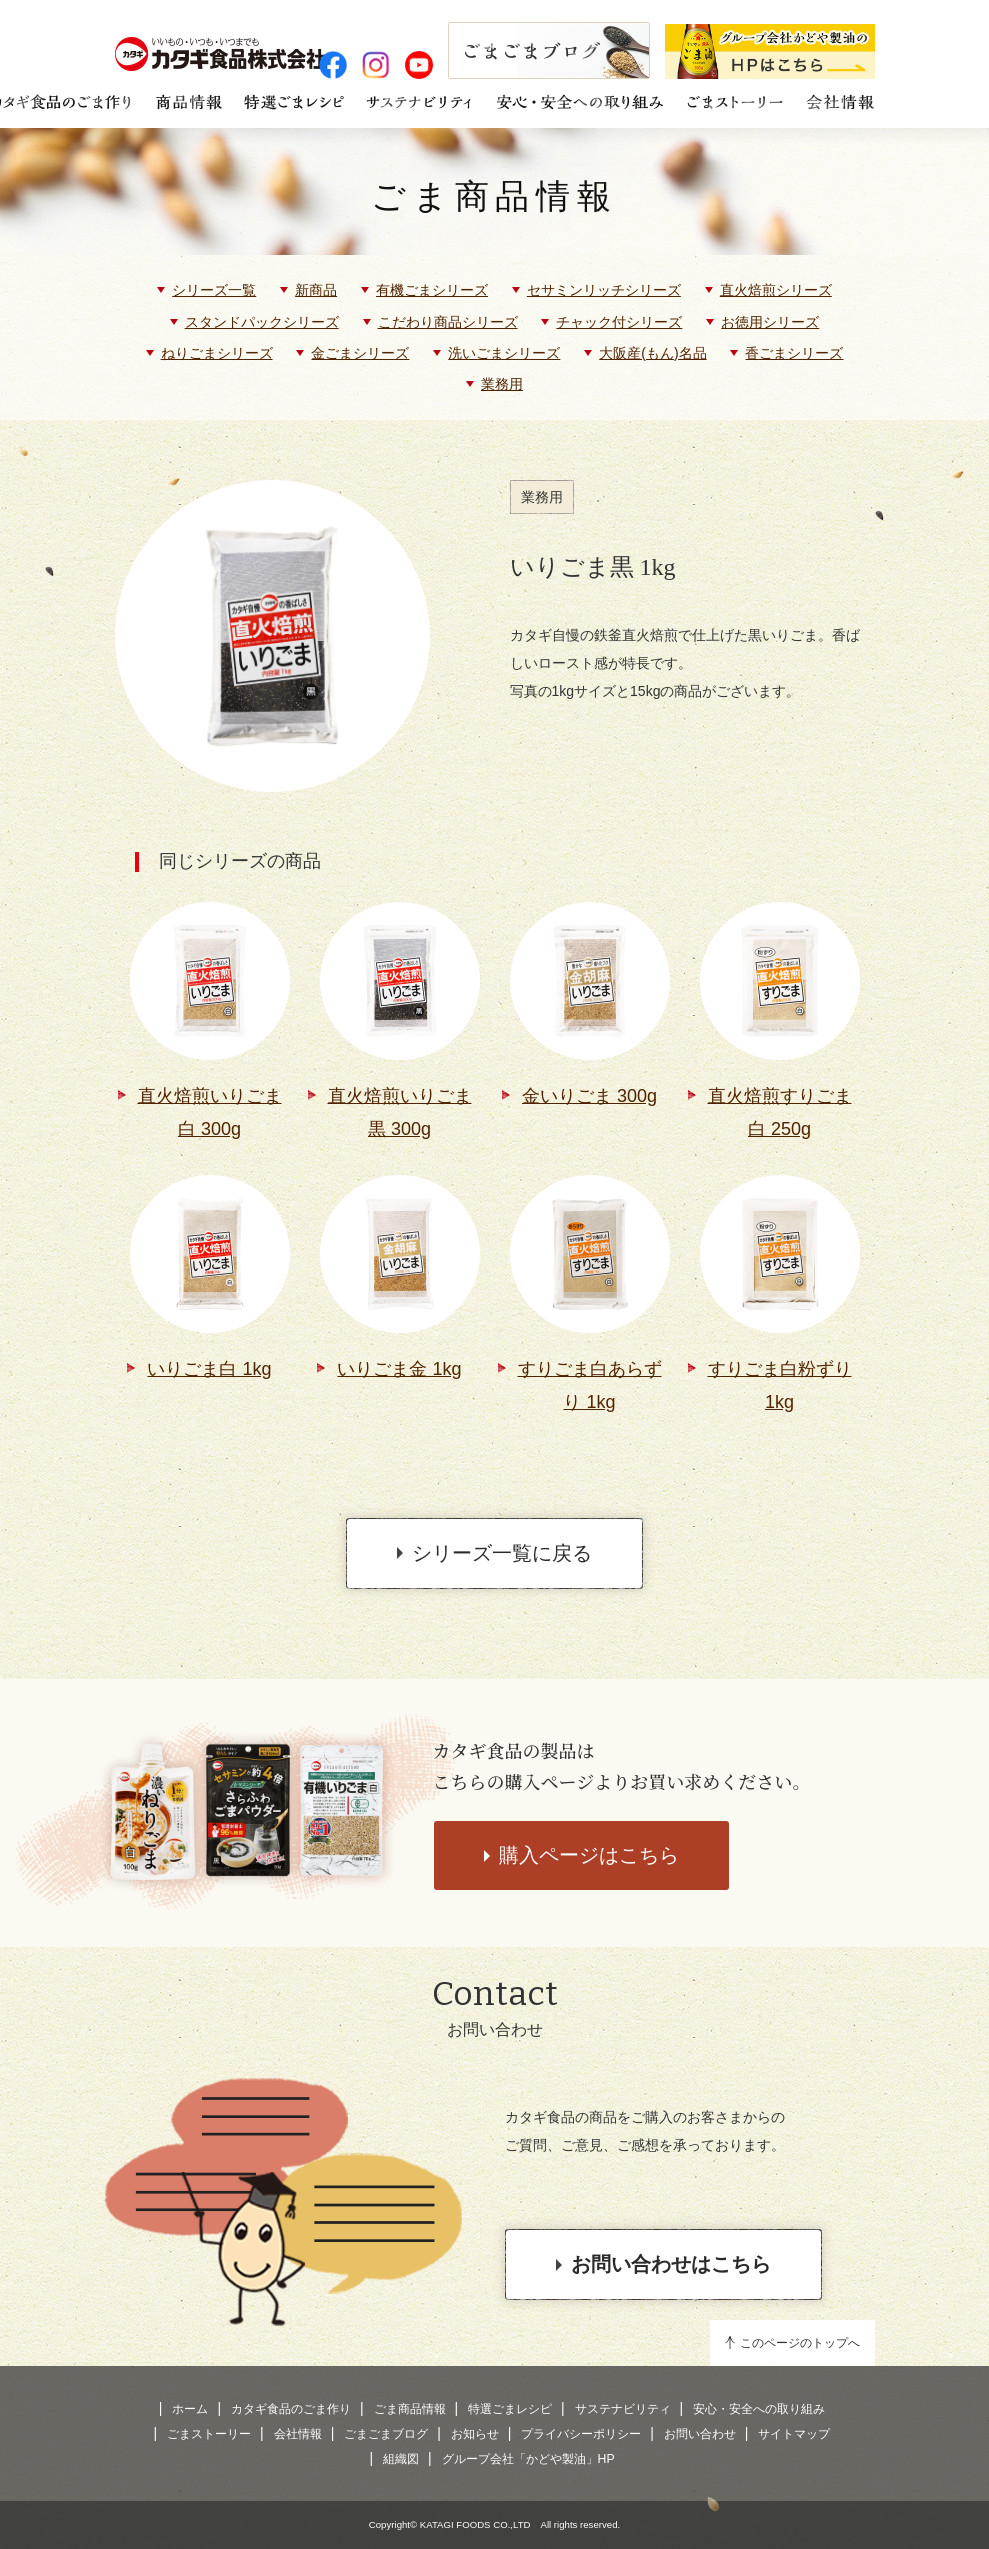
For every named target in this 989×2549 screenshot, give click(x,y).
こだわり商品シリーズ (448, 322)
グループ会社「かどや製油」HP (528, 2459)
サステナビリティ (623, 2409)
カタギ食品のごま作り (291, 2409)
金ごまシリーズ (360, 353)
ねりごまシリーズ (217, 353)
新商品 (316, 290)
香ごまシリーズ (794, 353)
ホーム (190, 2409)
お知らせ (475, 2434)
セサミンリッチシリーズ (604, 290)
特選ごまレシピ (510, 2409)
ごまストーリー (209, 2434)
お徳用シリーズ (770, 322)
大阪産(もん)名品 (652, 353)
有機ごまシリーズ (432, 290)
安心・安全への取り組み (759, 2409)
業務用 (502, 384)
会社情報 (298, 2434)
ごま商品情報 (494, 196)
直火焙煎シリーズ (776, 290)
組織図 (401, 2459)
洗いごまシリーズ (504, 353)
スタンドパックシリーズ (262, 322)
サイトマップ (794, 2434)
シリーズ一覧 (214, 290)
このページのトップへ (800, 2343)
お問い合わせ (700, 2434)
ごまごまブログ (386, 2434)
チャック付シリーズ (619, 322)
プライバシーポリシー (581, 2434)
